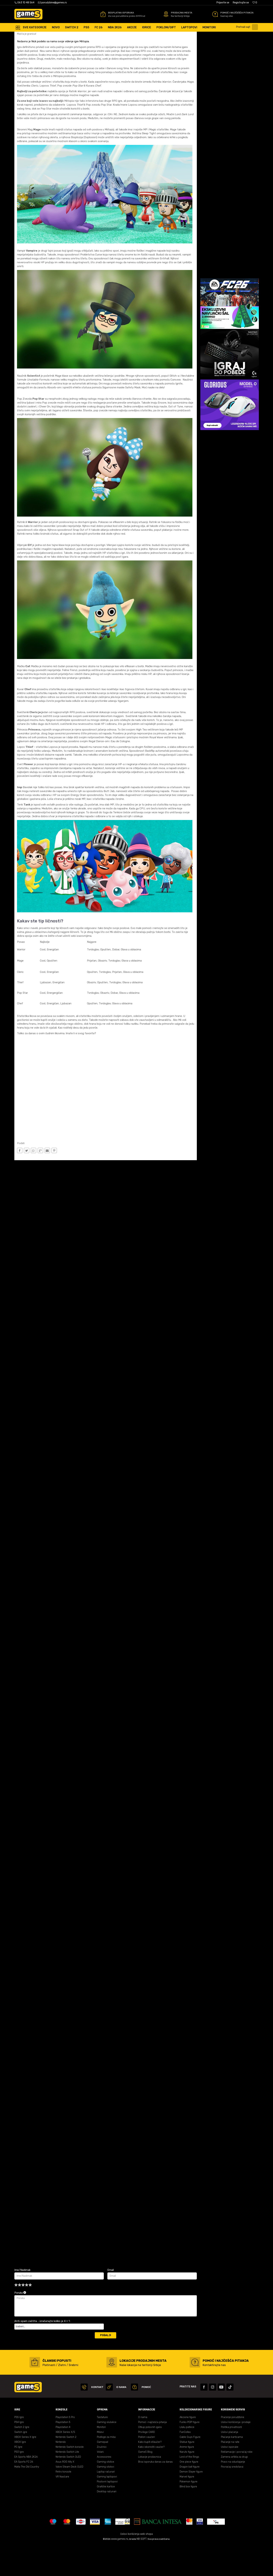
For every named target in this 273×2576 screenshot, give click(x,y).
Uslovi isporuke (229, 2478)
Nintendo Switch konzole (70, 2478)
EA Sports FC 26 (23, 2493)
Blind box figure (188, 2518)
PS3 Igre (19, 2483)
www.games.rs (119, 2570)
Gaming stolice (105, 2493)
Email (110, 2301)
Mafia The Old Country (26, 2498)
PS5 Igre (19, 2448)
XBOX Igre (20, 2473)
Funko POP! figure (189, 2453)
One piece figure (189, 2493)
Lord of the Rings (189, 2488)
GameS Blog (145, 2483)
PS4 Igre (19, 2453)
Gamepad (102, 2473)
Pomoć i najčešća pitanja (152, 2453)
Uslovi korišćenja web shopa (136, 2565)
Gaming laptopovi (107, 2508)
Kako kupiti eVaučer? (150, 2473)
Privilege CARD (146, 2463)
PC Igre (18, 2478)
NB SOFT (142, 2570)
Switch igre (20, 2463)
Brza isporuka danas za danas (155, 2493)
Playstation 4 (63, 2458)
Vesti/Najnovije (54, 35)
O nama (142, 2448)
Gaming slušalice (106, 2453)
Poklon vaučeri (146, 2468)
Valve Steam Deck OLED (69, 2498)
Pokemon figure (188, 2513)
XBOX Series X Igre (25, 2468)
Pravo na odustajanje (233, 2493)
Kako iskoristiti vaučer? (151, 2478)
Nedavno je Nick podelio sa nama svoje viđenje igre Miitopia (53, 72)
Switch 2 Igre (21, 2458)
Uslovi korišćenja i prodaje (236, 2453)
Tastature (102, 2448)
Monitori (101, 2458)
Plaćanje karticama (232, 2468)
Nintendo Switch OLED (68, 2488)
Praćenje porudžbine (232, 2448)
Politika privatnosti (231, 2458)
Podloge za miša (106, 2468)
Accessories (104, 2488)
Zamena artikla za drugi (234, 2488)
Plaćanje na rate (230, 2473)
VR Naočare (62, 2508)
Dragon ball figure (189, 2498)
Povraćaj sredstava (232, 2498)
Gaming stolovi (105, 2498)
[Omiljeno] (254, 2)
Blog (40, 35)
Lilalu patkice (187, 2458)
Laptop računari (106, 2503)
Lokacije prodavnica (149, 2488)
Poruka (20, 2324)
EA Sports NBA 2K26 (26, 2488)
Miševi (100, 2463)
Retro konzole (63, 2503)
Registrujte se (241, 2)
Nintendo (61, 2473)
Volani (100, 2483)
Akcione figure (188, 2448)
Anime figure (187, 2478)
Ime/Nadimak (22, 2301)
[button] (248, 27)
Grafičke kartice (106, 2518)
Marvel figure (187, 2508)
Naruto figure (187, 2483)
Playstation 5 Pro (65, 2448)
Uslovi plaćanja (229, 2463)
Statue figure (187, 2473)
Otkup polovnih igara (150, 2458)
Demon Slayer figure (191, 2503)
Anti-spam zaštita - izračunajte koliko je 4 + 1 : (42, 2352)
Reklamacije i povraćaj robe (236, 2483)
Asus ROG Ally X (65, 2493)
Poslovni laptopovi (107, 2513)
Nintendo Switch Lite (67, 2483)
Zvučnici (101, 2478)
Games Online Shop (25, 35)
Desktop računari (106, 2523)
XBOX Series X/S (65, 2463)
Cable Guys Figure (190, 2468)
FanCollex (185, 2463)
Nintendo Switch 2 (66, 2468)
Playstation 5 (63, 2453)
